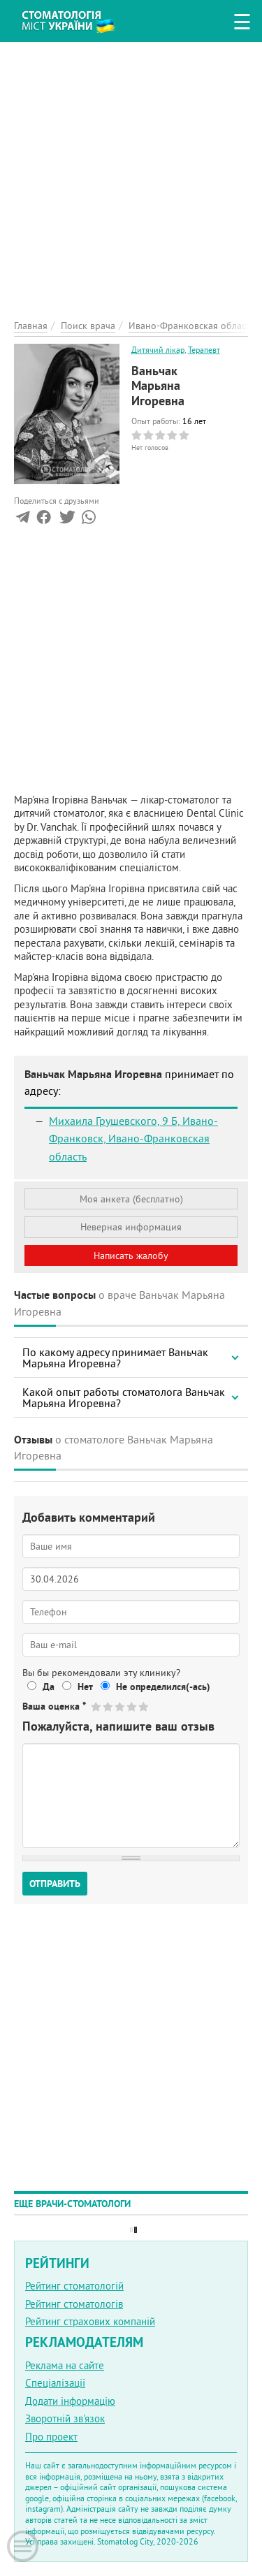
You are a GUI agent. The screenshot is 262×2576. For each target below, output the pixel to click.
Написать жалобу (131, 1255)
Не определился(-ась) (163, 1686)
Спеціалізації (55, 2382)
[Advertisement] (131, 173)
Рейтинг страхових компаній (90, 2321)
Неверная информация (131, 1227)
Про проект (51, 2436)
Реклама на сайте (64, 2365)
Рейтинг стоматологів (74, 2304)
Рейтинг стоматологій (74, 2285)
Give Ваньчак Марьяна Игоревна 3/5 (120, 1706)
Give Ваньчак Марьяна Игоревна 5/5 (144, 1706)
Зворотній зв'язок (65, 2418)
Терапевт (204, 349)
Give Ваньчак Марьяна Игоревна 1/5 (97, 1706)
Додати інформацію (70, 2401)
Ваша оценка (54, 1706)
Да (48, 1686)
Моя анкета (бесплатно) (131, 1199)
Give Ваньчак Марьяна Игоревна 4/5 (132, 1706)
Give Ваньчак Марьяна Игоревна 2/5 (109, 1706)
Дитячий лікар (157, 349)
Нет (85, 1686)
